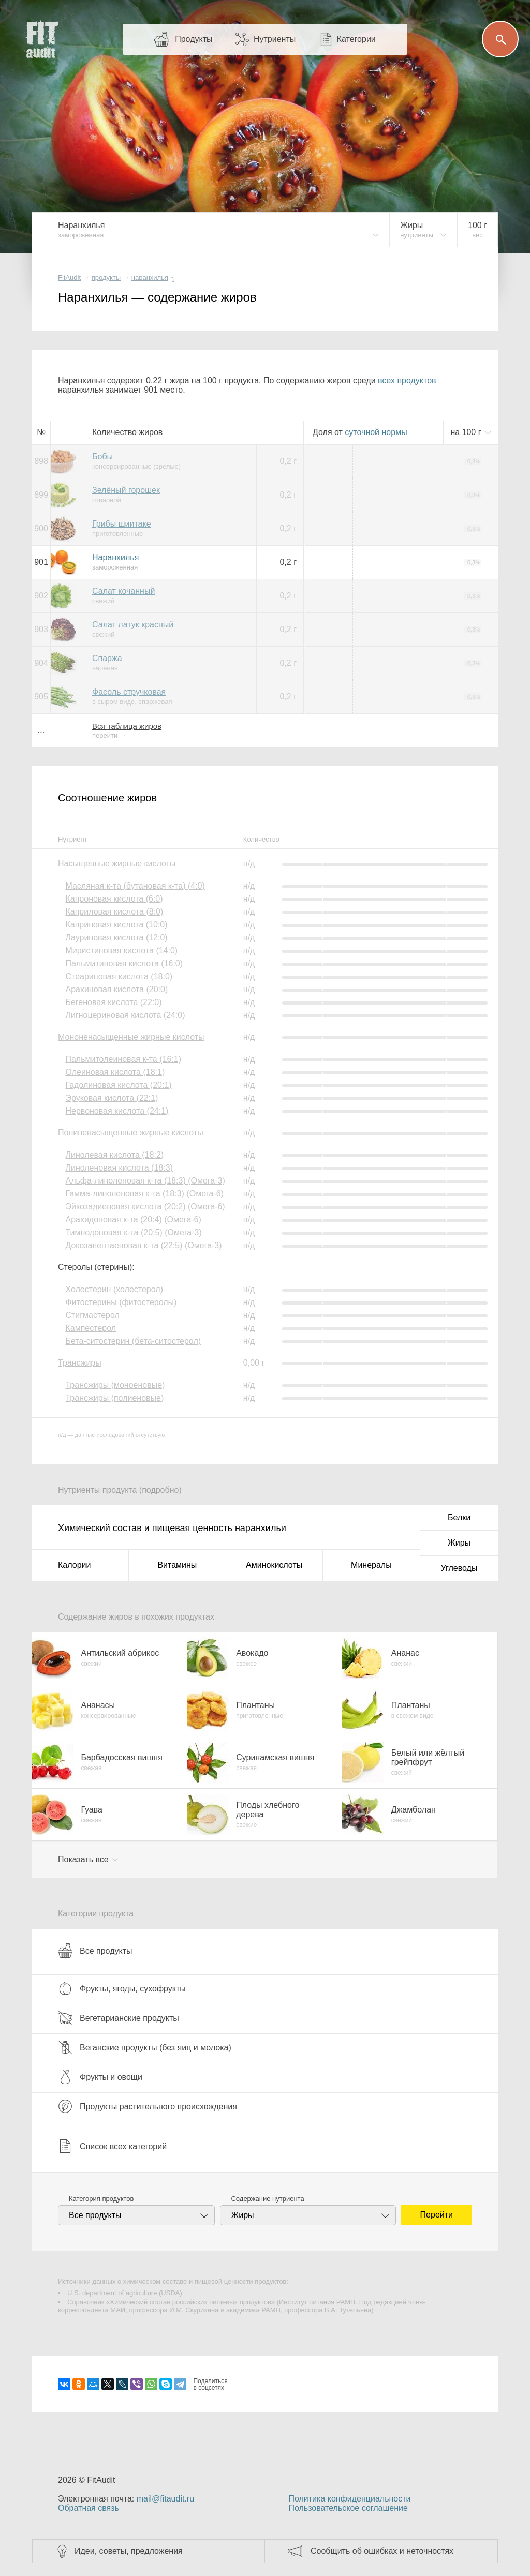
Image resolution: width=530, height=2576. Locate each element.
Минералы (371, 1565)
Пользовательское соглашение (347, 2508)
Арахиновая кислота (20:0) (116, 989)
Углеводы (459, 1568)
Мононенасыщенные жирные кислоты (131, 1036)
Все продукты (95, 1950)
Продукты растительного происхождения (147, 2106)
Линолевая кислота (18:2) (114, 1154)
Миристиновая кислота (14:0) (121, 950)
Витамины (177, 1565)
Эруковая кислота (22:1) (111, 1098)
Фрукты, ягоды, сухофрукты (122, 1988)
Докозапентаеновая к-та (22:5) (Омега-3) (143, 1245)
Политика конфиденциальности (349, 2498)
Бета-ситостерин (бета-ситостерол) (133, 1341)
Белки (459, 1517)
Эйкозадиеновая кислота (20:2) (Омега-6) (145, 1206)
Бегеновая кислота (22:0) (113, 1002)
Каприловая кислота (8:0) (114, 911)
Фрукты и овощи (100, 2077)
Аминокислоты (274, 1565)
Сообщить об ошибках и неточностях (382, 2551)
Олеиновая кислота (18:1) (115, 1072)
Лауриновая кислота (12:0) (116, 937)
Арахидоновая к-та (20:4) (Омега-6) (133, 1219)
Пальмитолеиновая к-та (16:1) (123, 1059)
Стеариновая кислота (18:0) (118, 976)
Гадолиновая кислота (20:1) (118, 1085)
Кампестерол (90, 1328)
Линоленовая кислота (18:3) (118, 1167)
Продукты (193, 39)
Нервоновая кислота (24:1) (116, 1110)
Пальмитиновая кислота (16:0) (124, 963)
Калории (74, 1565)
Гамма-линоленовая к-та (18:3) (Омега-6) (144, 1193)
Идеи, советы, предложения (129, 2551)
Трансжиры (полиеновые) (114, 1398)
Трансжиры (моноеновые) (115, 1385)
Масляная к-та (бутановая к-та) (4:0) (134, 885)
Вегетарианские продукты (118, 2018)
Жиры (459, 1542)
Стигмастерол (92, 1315)
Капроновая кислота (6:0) (114, 898)
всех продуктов (407, 380)
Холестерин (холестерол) (114, 1289)
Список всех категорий (112, 2146)
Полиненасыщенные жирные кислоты (130, 1132)
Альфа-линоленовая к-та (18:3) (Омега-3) (145, 1180)
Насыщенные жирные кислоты (116, 863)
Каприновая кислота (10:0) (116, 924)
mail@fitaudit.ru (165, 2498)
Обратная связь (88, 2508)
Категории (356, 39)
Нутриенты (275, 39)
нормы (376, 432)
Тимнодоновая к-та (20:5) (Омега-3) (133, 1232)
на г (466, 432)
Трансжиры (79, 1362)
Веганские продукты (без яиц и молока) (144, 2047)
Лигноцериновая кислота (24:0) (125, 1015)
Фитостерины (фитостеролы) (120, 1302)
